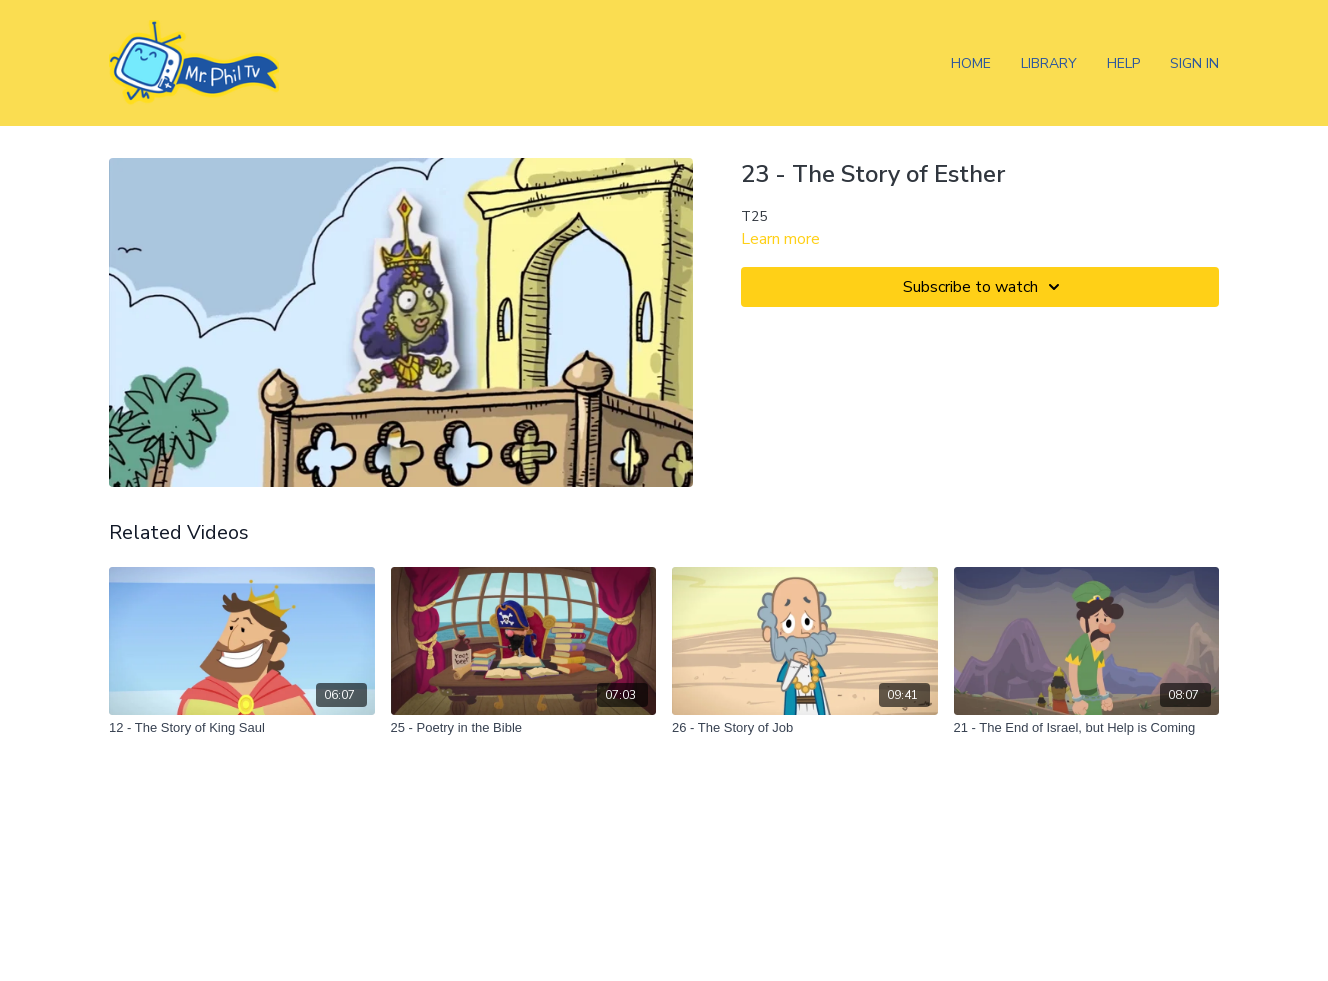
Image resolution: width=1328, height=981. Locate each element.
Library (1049, 63)
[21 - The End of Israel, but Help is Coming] (1087, 728)
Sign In (1194, 63)
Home (971, 63)
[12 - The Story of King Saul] (242, 728)
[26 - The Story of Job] (805, 728)
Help (1123, 63)
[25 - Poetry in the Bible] (524, 728)
